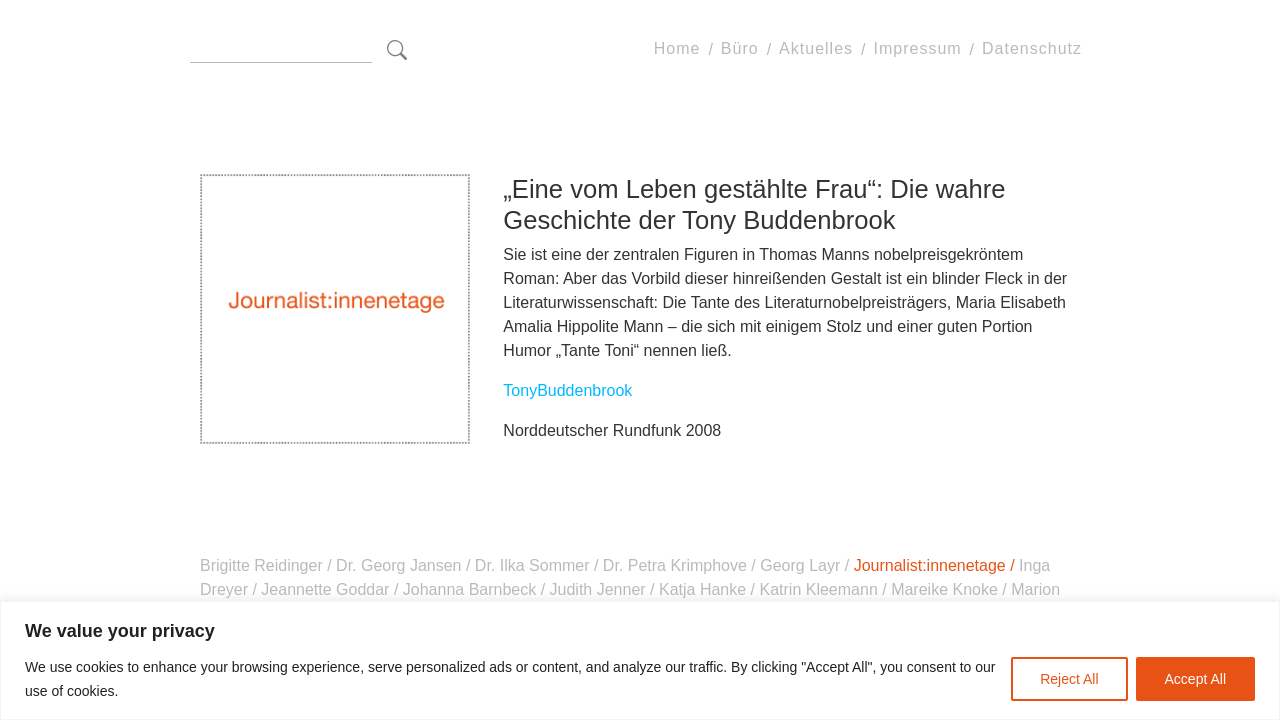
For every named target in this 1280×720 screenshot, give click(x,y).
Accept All (1195, 679)
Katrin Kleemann (818, 589)
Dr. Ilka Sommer (532, 565)
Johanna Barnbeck (469, 589)
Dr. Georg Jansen (399, 565)
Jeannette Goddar (325, 589)
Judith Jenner (597, 589)
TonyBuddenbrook (567, 390)
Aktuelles (816, 49)
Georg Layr (800, 565)
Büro (740, 49)
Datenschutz (1032, 49)
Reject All (1069, 679)
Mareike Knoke (945, 589)
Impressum (917, 49)
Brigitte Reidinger (263, 565)
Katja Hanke (703, 589)
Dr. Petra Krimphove (674, 565)
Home (677, 49)
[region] (640, 660)
